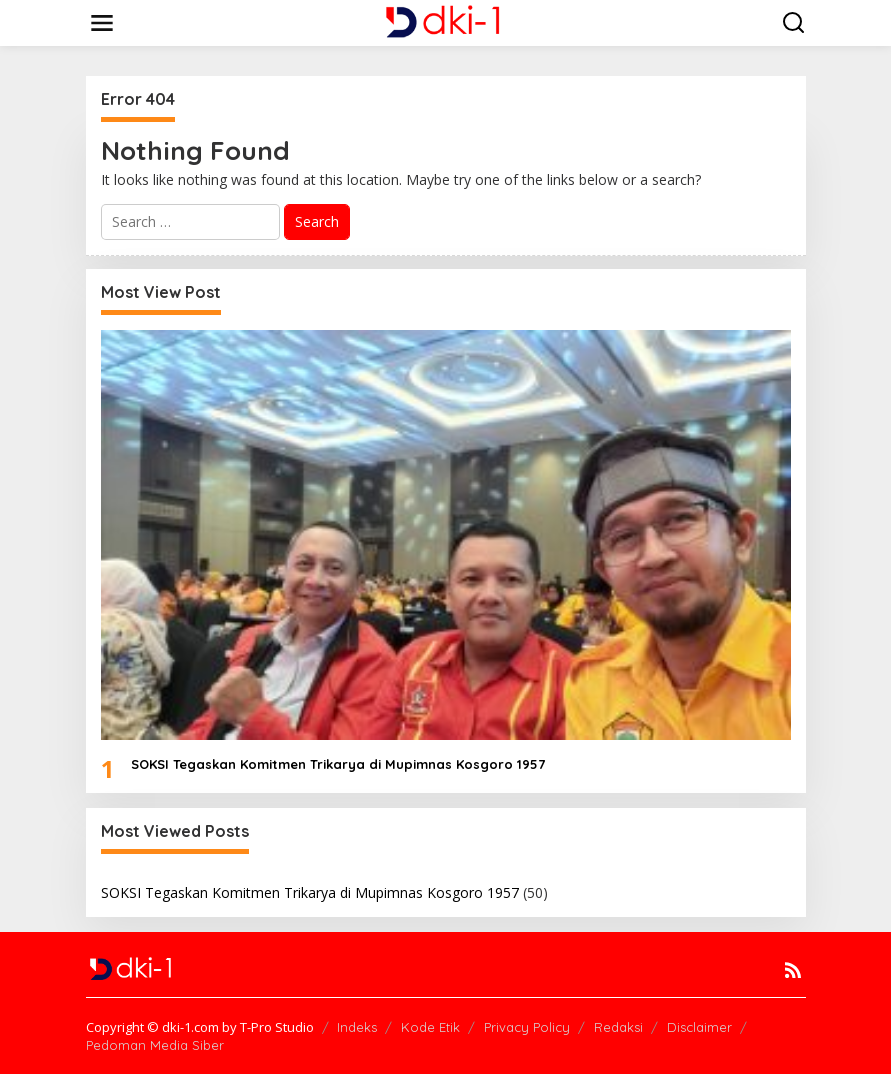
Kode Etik (430, 1027)
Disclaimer (699, 1027)
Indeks (357, 1027)
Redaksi (618, 1027)
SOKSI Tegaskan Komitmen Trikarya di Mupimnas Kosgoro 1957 (338, 764)
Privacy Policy (527, 1027)
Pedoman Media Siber (155, 1045)
